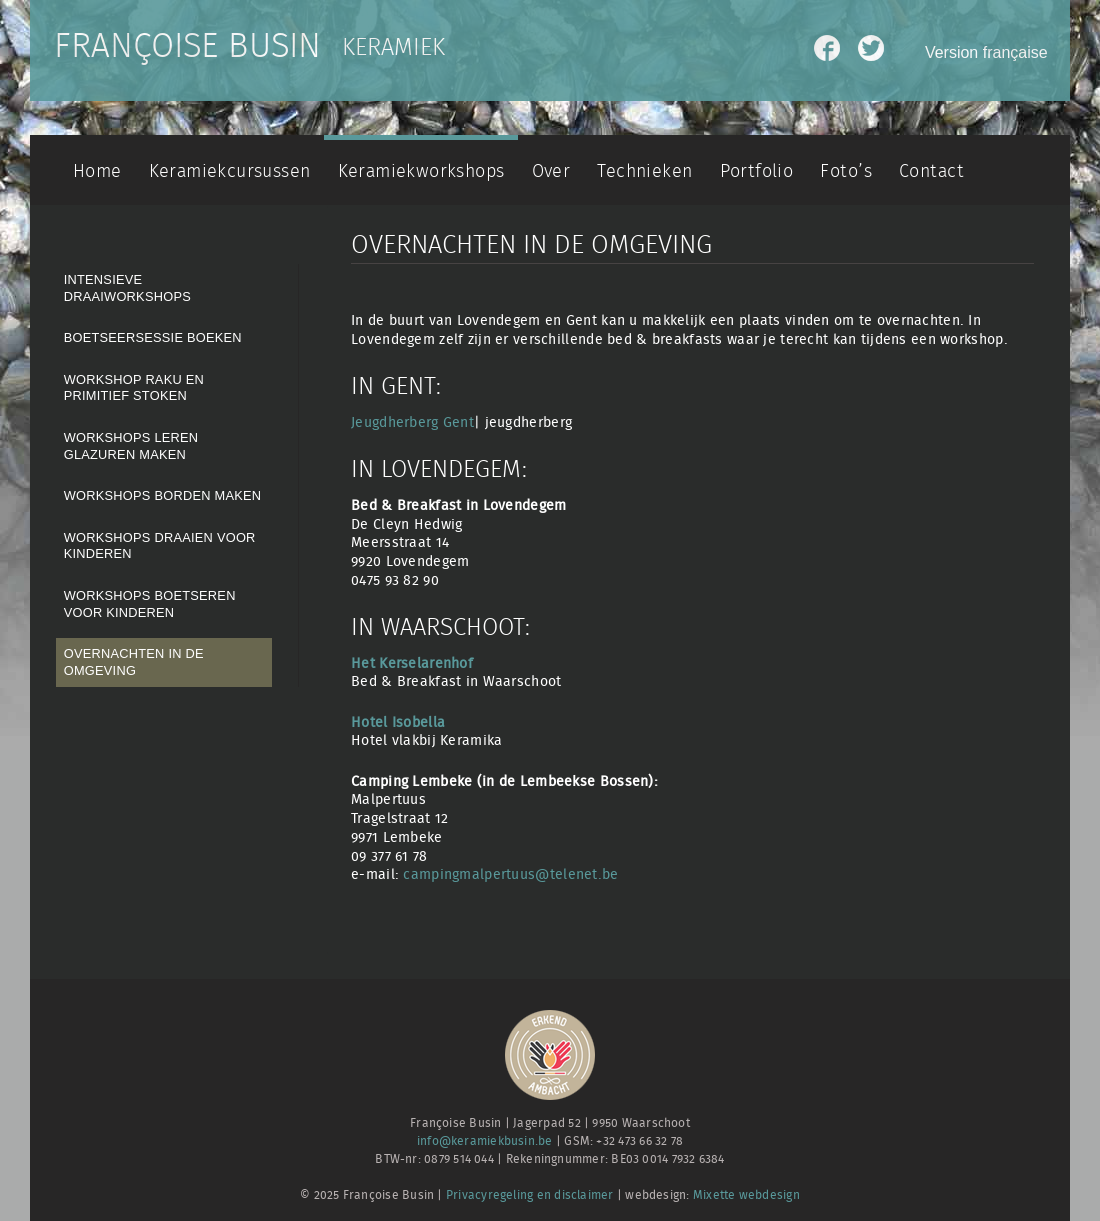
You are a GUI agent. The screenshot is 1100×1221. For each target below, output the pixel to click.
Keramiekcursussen (230, 171)
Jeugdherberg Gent (412, 422)
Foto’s (845, 171)
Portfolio (757, 171)
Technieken (644, 171)
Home (97, 171)
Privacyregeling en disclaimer (530, 1195)
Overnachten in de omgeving (134, 662)
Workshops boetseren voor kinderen (150, 604)
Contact (931, 171)
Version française (986, 52)
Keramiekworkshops (421, 171)
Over (551, 171)
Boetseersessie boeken (153, 337)
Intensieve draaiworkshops (127, 288)
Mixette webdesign (746, 1195)
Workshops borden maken (163, 495)
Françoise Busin (187, 47)
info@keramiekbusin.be (485, 1141)
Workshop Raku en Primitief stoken (134, 388)
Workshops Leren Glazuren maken (131, 446)
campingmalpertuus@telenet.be (510, 874)
